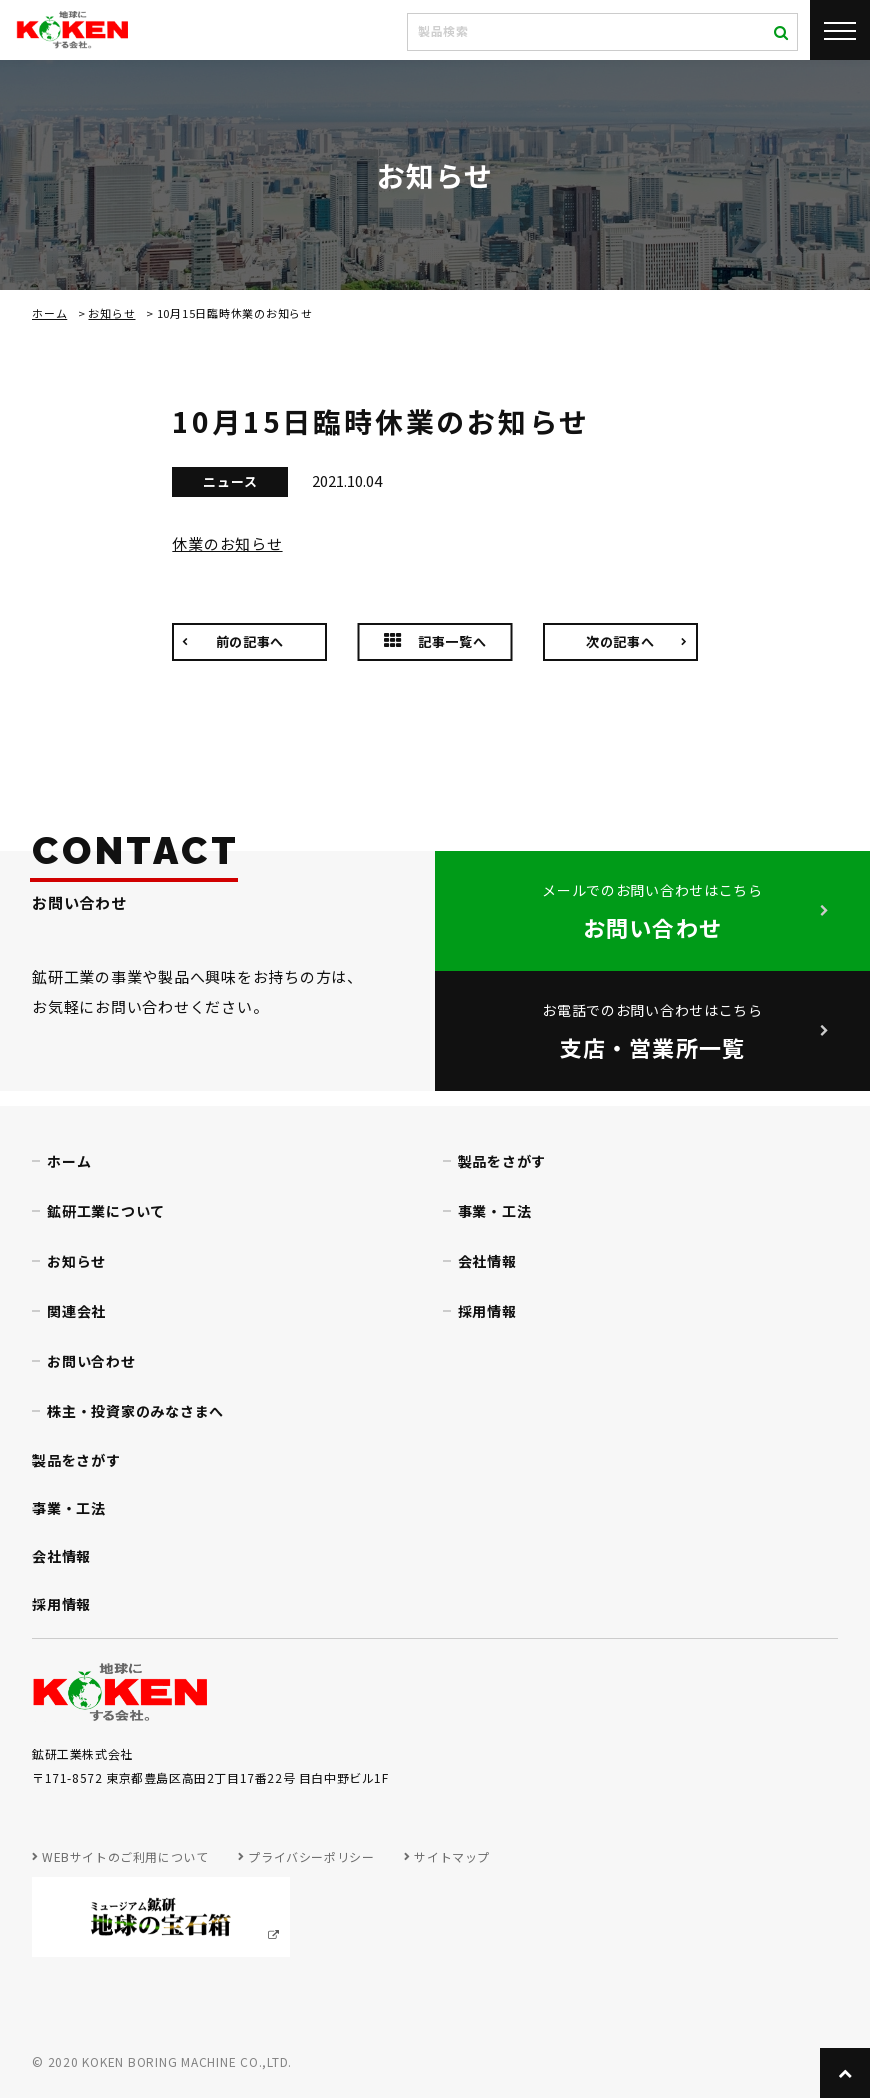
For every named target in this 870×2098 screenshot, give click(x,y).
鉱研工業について (106, 1211)
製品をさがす (502, 1161)
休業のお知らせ (227, 543)
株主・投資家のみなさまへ (135, 1411)
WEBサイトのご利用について (125, 1856)
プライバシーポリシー (311, 1856)
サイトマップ (452, 1856)
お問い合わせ (91, 1361)
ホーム (49, 313)
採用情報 (487, 1311)
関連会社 (76, 1311)
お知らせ (111, 313)
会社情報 (487, 1261)
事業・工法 (495, 1211)
